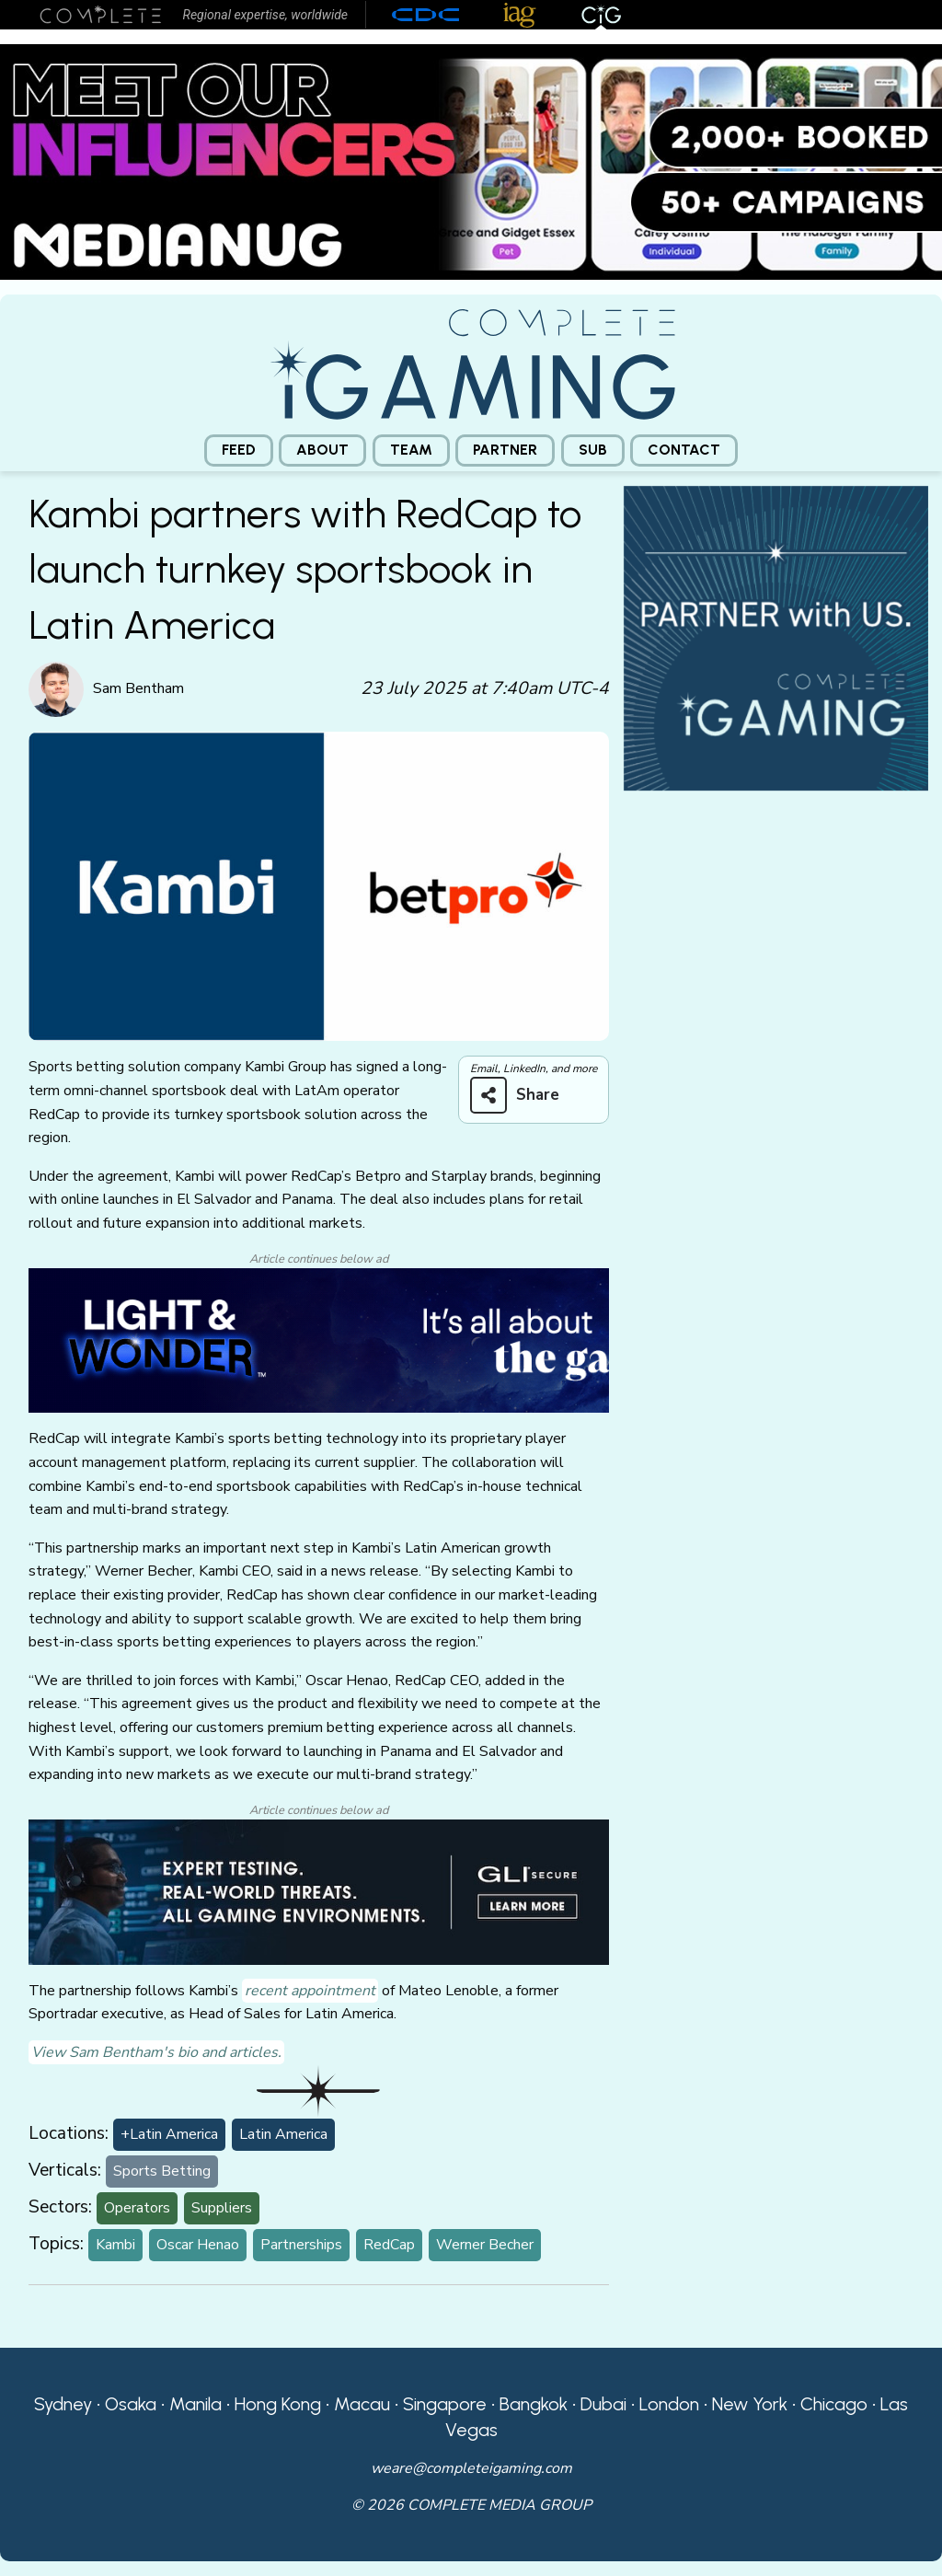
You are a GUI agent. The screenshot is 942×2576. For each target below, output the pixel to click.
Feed (239, 449)
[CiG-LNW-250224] (319, 1339)
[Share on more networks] (521, 1095)
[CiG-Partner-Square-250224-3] (776, 637)
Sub (593, 449)
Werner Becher (485, 2245)
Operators (137, 2208)
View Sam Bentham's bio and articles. (156, 2052)
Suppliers (221, 2208)
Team (411, 449)
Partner (505, 449)
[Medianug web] (471, 161)
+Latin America (169, 2134)
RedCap (389, 2245)
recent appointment (310, 1991)
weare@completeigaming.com (471, 2468)
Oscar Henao (197, 2245)
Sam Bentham (138, 688)
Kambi (115, 2245)
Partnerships (301, 2245)
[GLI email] (319, 1891)
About (322, 449)
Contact (684, 449)
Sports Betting (162, 2171)
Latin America (283, 2134)
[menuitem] (238, 450)
